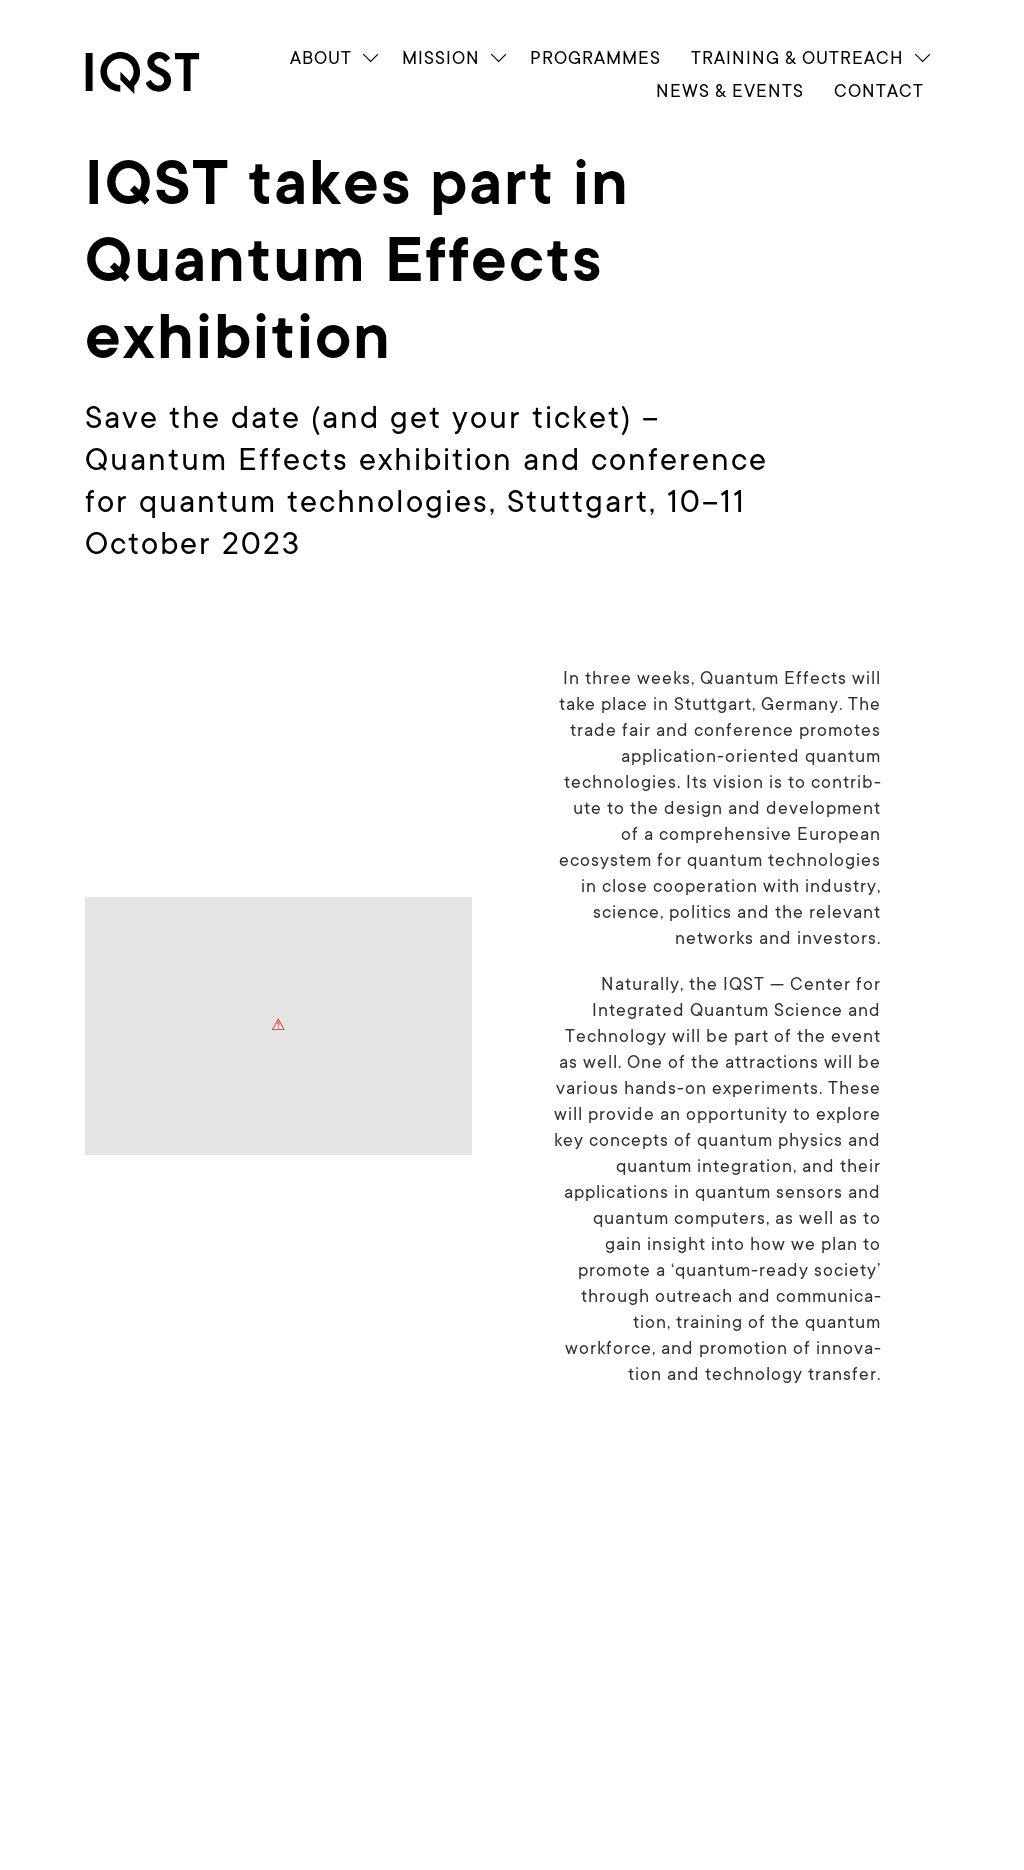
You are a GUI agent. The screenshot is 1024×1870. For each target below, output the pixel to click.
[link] (160, 73)
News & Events (730, 90)
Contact (879, 90)
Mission (441, 57)
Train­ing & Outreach (797, 57)
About (321, 57)
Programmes (595, 57)
